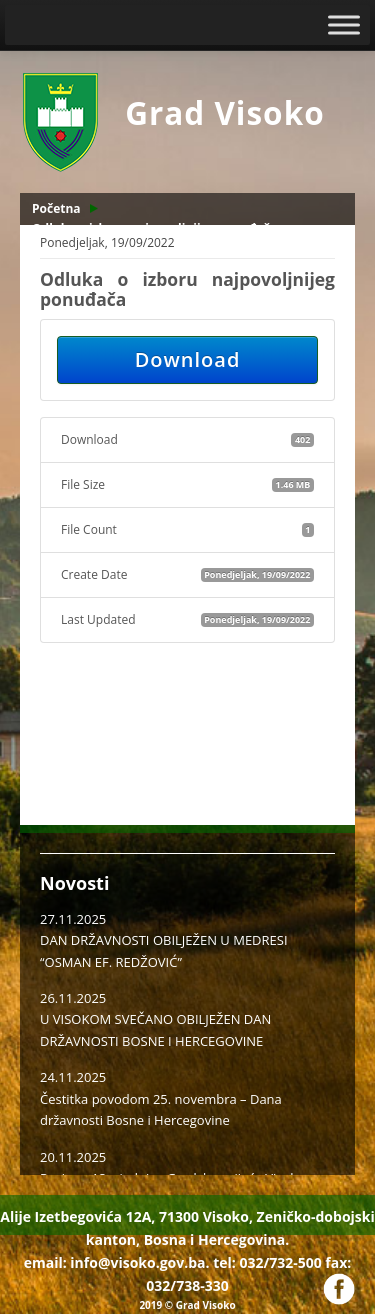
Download (188, 359)
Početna (56, 208)
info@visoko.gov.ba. (139, 1262)
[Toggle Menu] (344, 24)
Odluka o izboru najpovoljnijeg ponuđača (154, 228)
